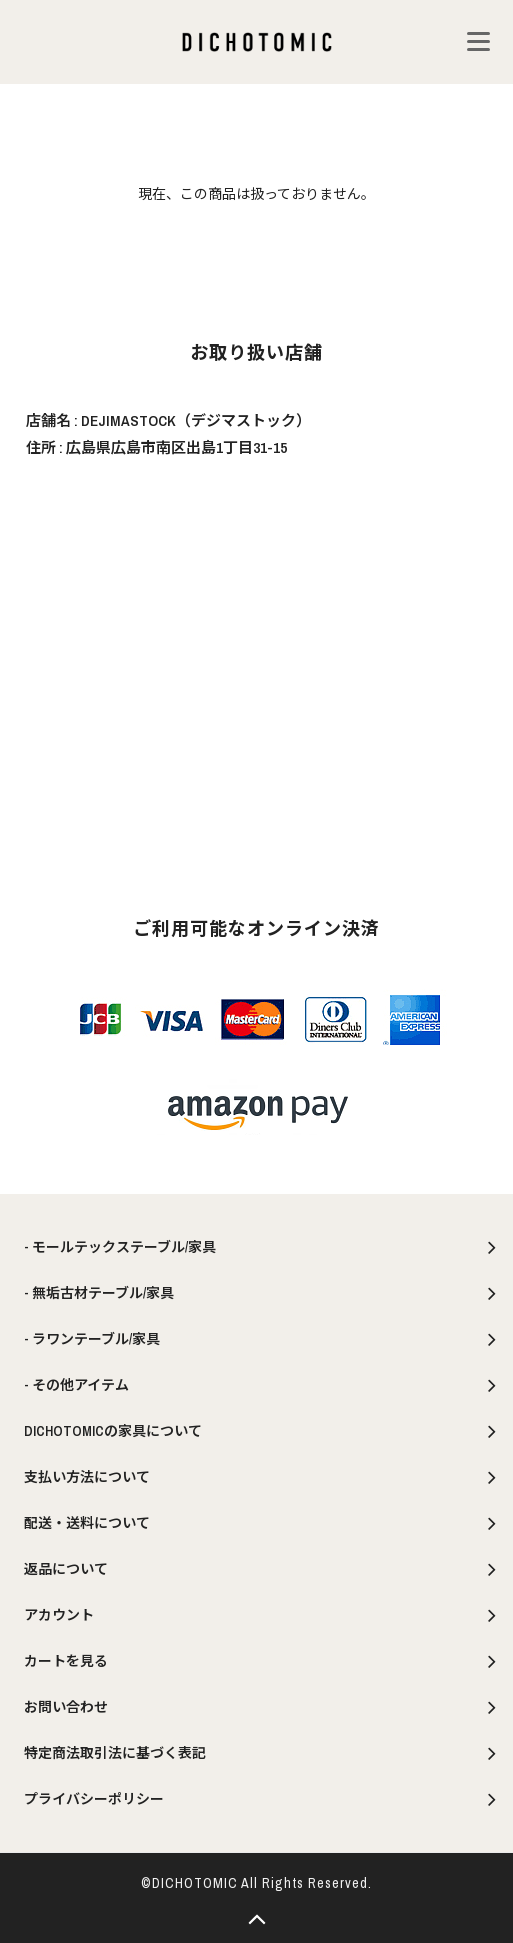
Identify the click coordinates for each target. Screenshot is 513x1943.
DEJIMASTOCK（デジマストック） (196, 420)
